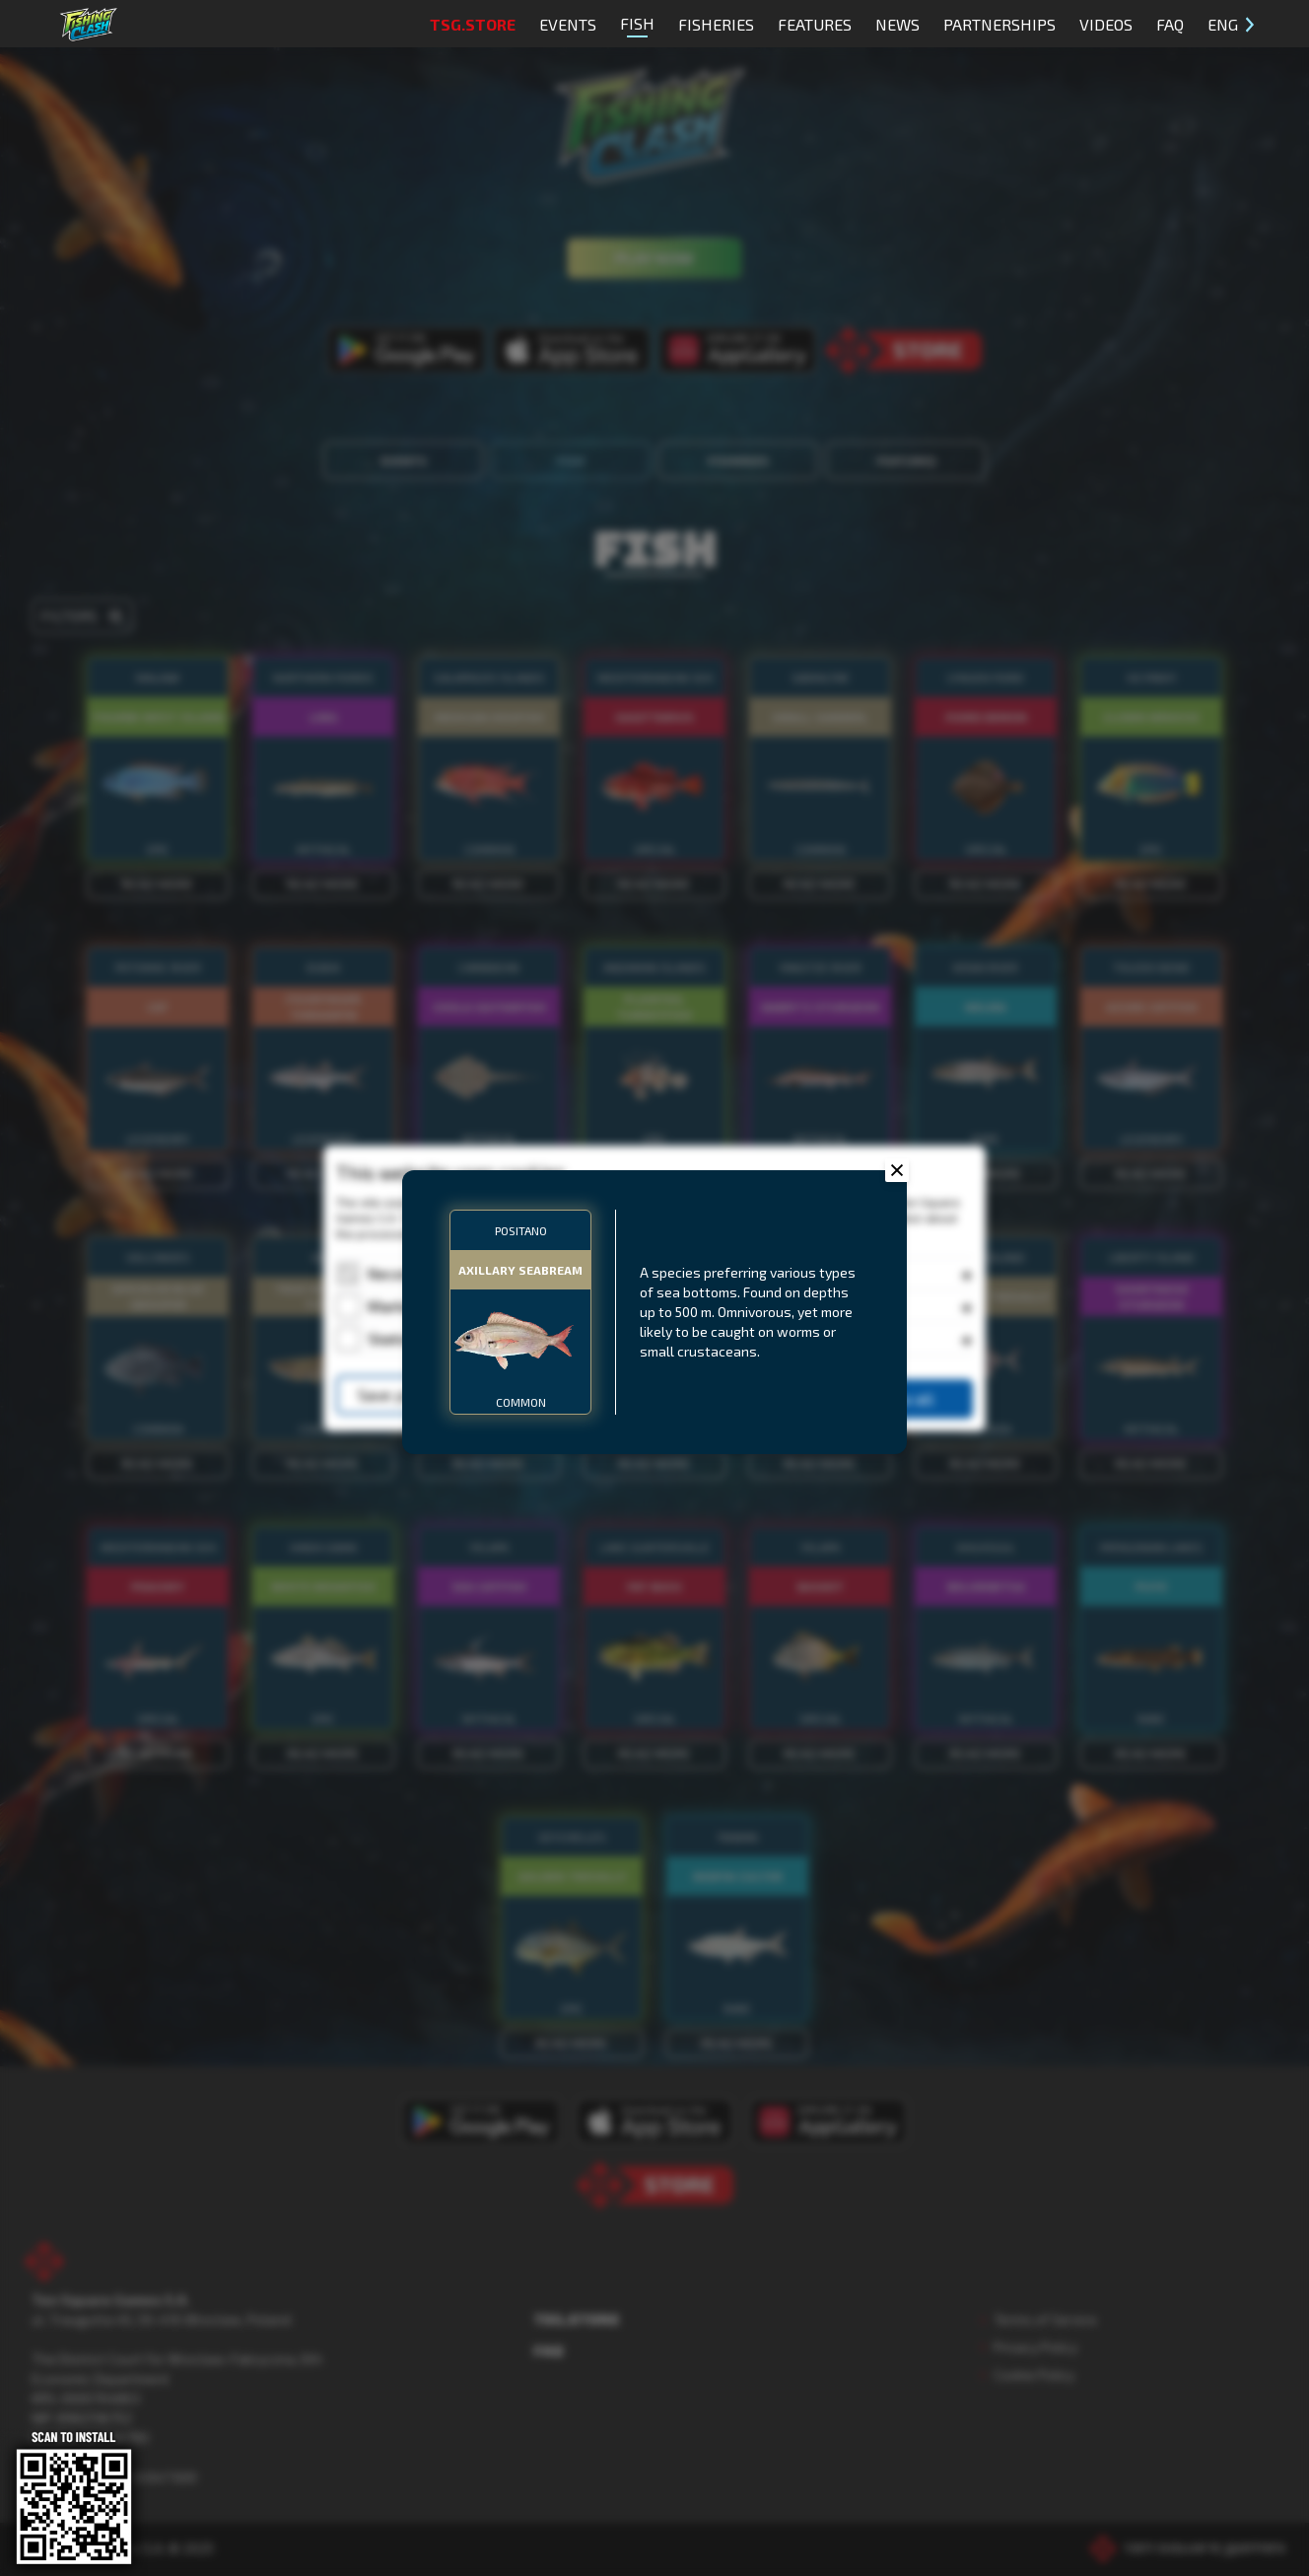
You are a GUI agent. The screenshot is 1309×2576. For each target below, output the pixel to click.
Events (567, 24)
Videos (1106, 24)
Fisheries (716, 24)
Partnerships (999, 24)
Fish (637, 25)
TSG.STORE (473, 24)
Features (815, 24)
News (897, 24)
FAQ (1170, 24)
